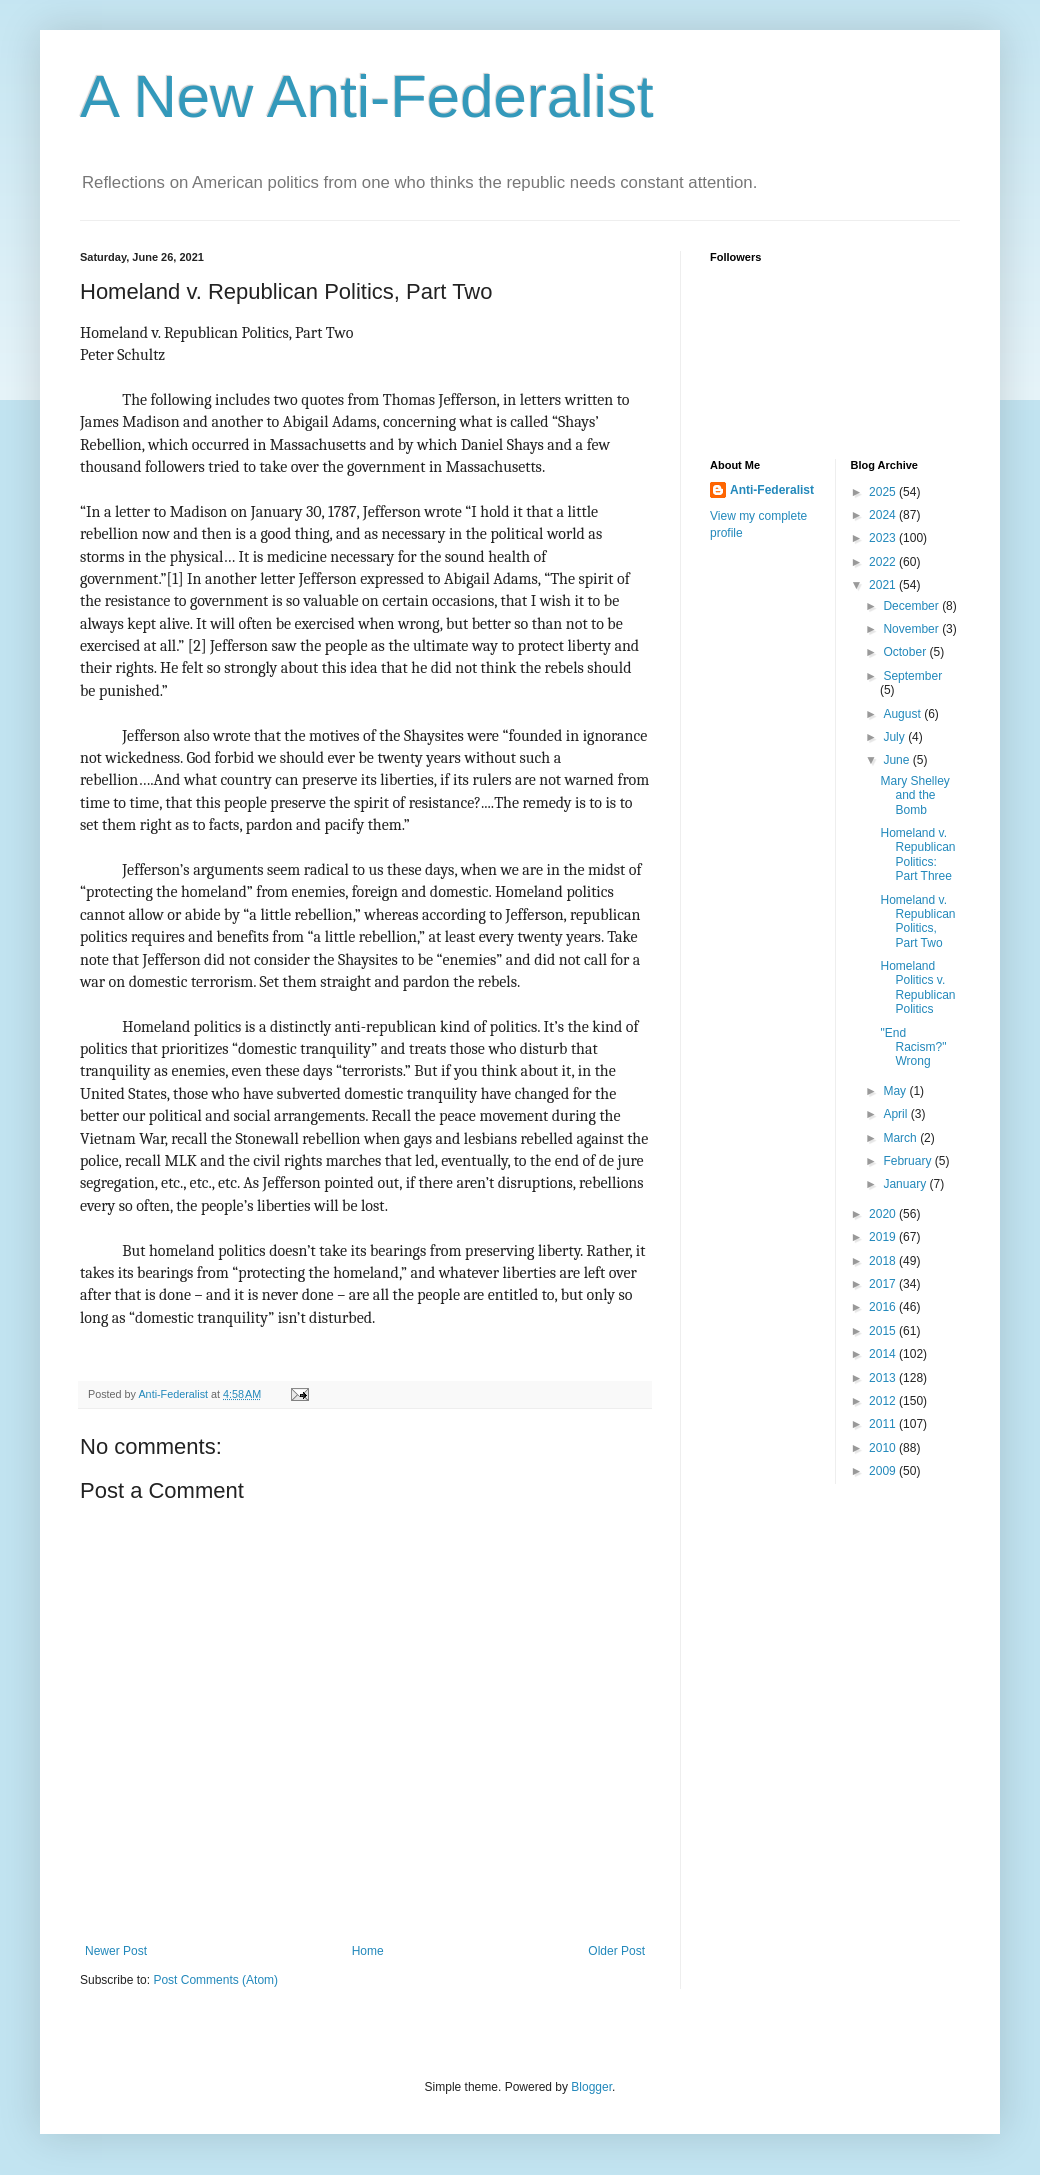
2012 (884, 1401)
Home (368, 1951)
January (906, 1184)
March (901, 1138)
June (897, 760)
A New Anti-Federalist (367, 96)
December (912, 606)
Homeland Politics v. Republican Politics (917, 987)
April (896, 1114)
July (895, 737)
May (896, 1091)
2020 (884, 1214)
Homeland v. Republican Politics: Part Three (917, 854)
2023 (884, 538)
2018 (884, 1261)
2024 (884, 515)
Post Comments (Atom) (215, 1980)
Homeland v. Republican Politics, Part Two (917, 921)
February (908, 1161)
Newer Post (116, 1951)
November (912, 629)
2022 (884, 562)
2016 (884, 1307)
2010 (884, 1448)
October (906, 652)
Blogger (591, 2087)
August (903, 714)
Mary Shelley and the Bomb (914, 795)
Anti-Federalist (772, 490)
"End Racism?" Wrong (913, 1047)
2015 (884, 1331)
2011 (884, 1424)
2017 (884, 1284)
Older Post (616, 1951)
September (912, 676)
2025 (884, 492)
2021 (884, 585)
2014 (884, 1354)
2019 (884, 1237)
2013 (884, 1378)
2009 (884, 1471)
